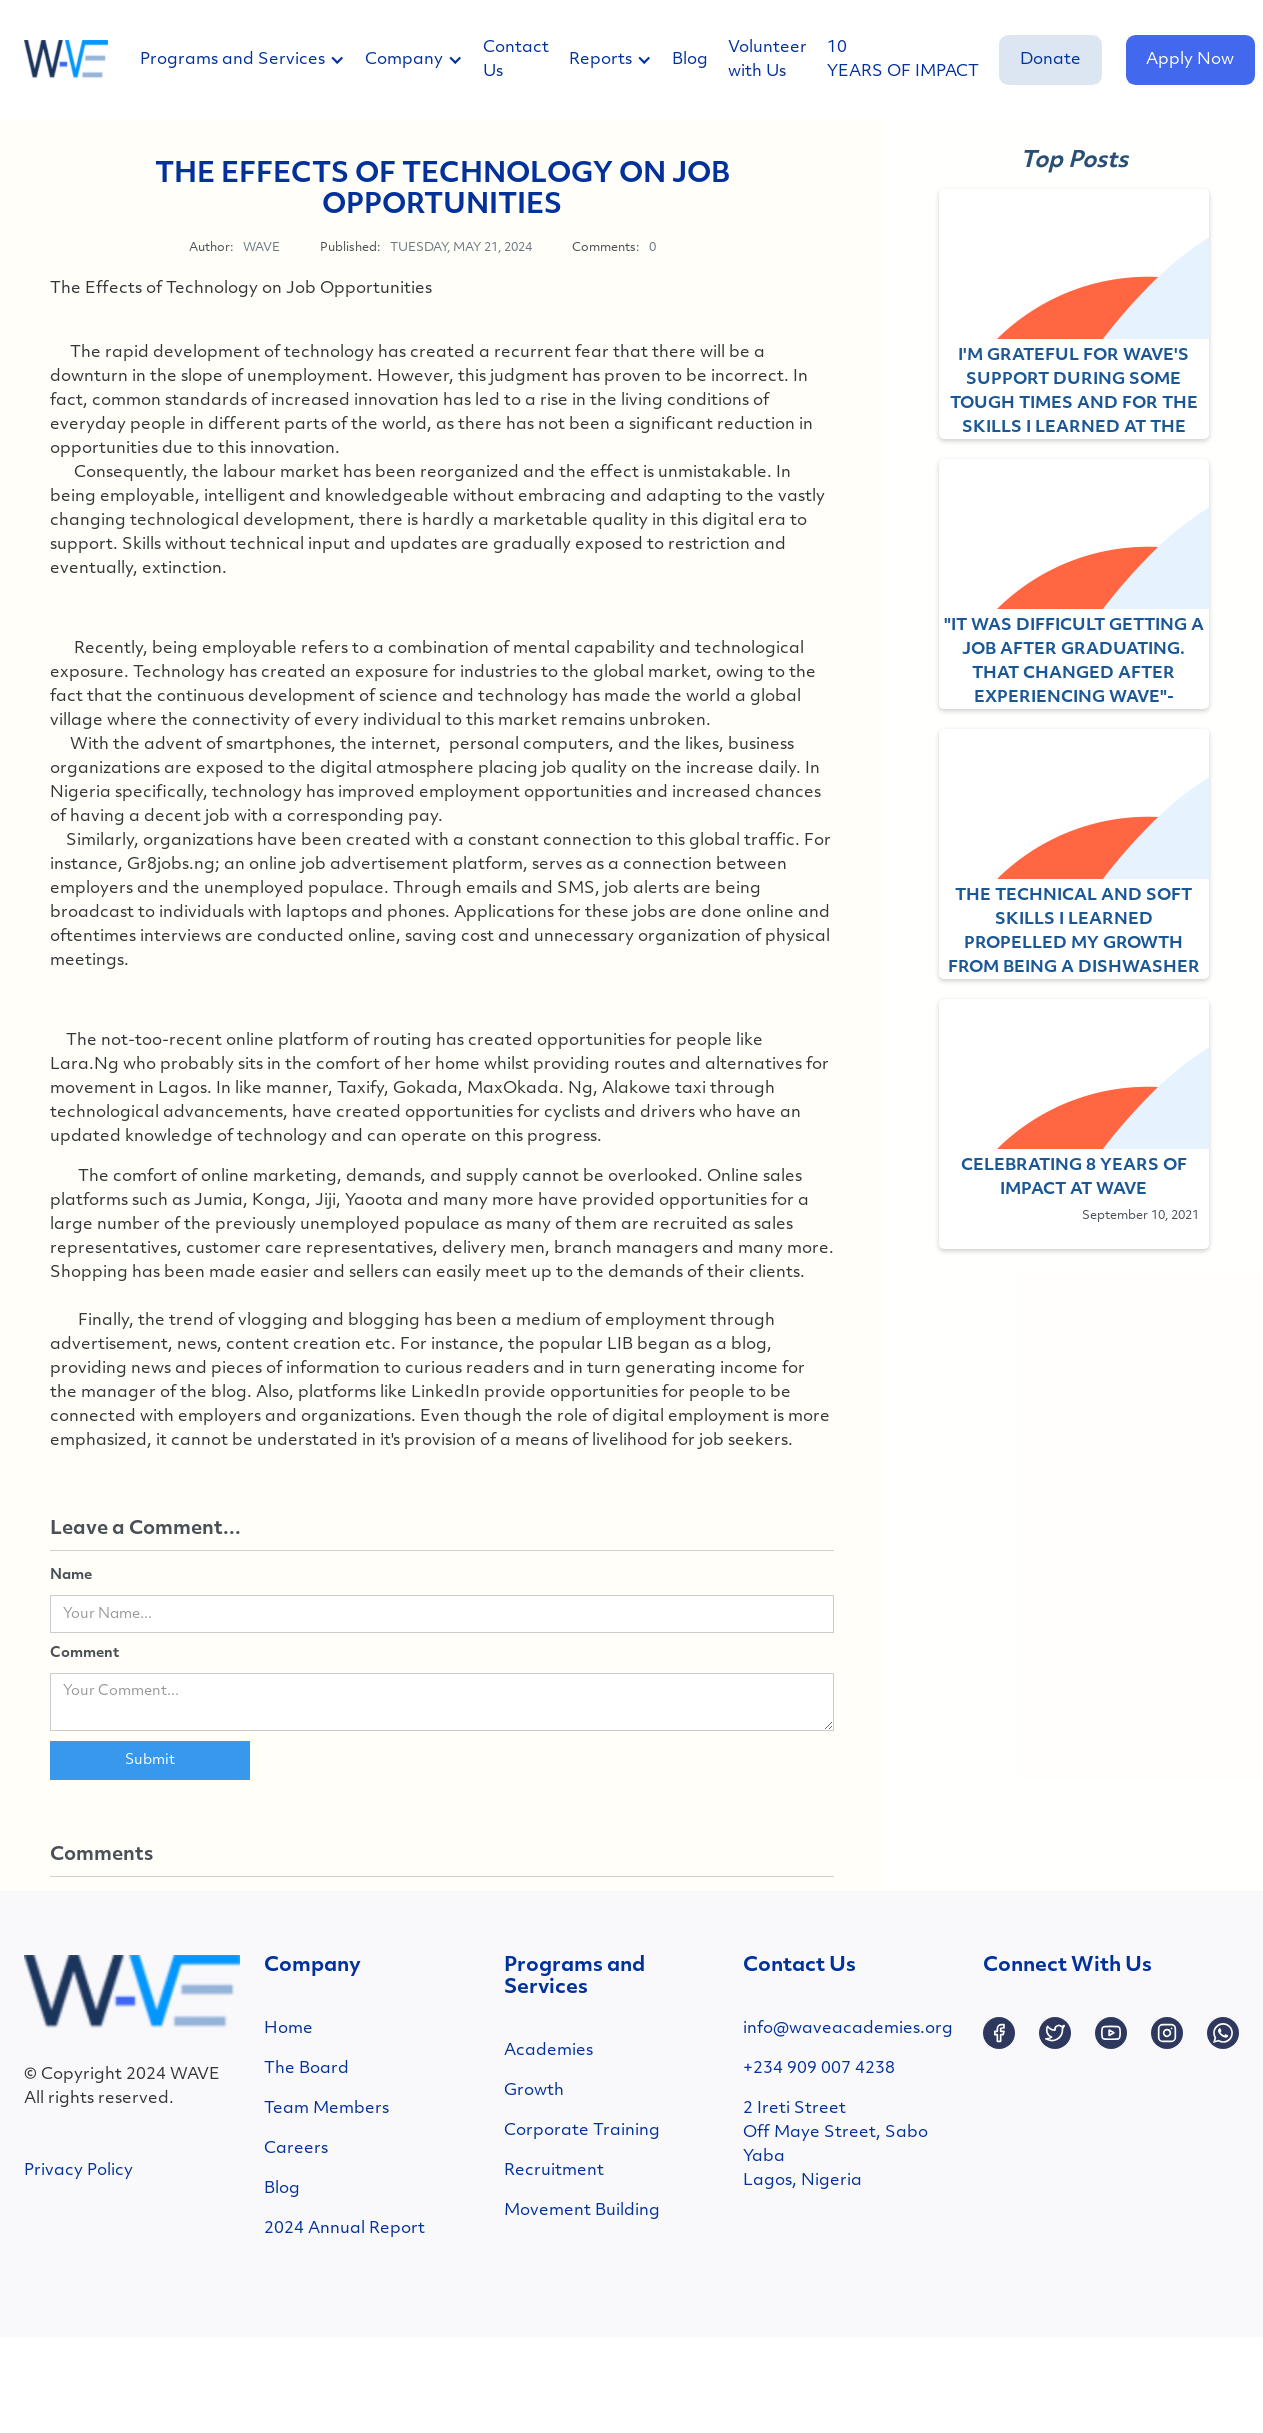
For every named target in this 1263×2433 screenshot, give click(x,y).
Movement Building (582, 2211)
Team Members (326, 2109)
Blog (690, 60)
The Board (306, 2069)
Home (288, 2029)
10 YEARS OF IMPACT (903, 60)
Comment (84, 1653)
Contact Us (516, 60)
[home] (66, 60)
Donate (1050, 60)
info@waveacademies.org (848, 2029)
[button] (252, 60)
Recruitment (554, 2171)
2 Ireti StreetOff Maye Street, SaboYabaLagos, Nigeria (835, 2145)
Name (71, 1575)
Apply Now (1190, 60)
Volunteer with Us (767, 60)
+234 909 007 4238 (819, 2069)
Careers (296, 2149)
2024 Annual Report (344, 2229)
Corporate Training (582, 2131)
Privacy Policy (78, 2171)
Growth (534, 2091)
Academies (548, 2051)
